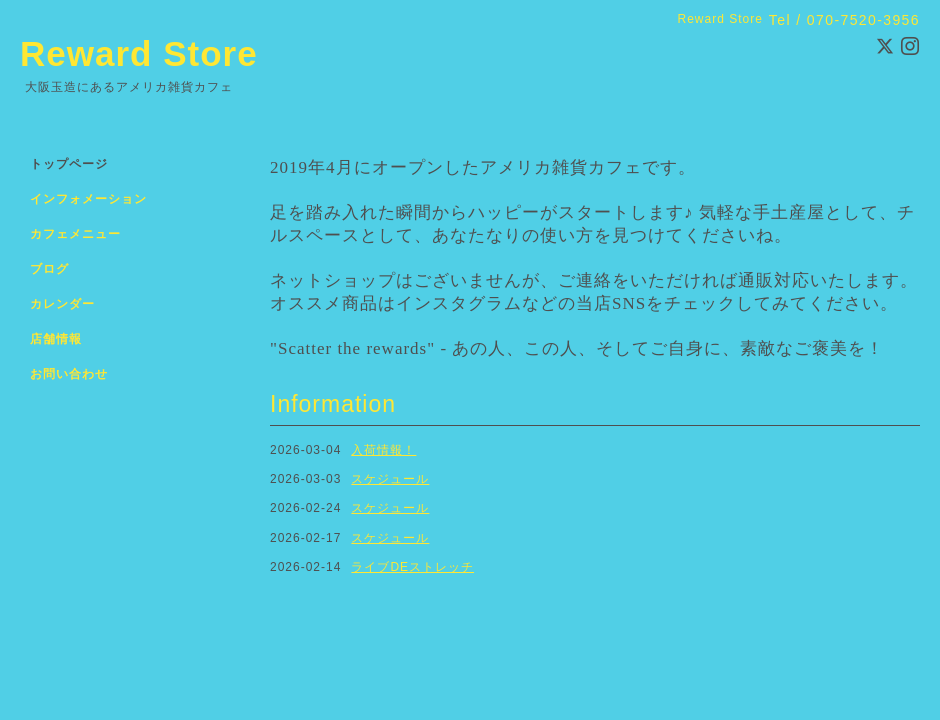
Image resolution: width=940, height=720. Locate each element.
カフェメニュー (75, 234)
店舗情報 (56, 339)
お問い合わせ (69, 374)
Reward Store (139, 53)
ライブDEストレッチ (412, 567)
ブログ (49, 269)
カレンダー (62, 304)
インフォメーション (88, 199)
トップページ (69, 164)
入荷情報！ (383, 450)
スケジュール (390, 479)
